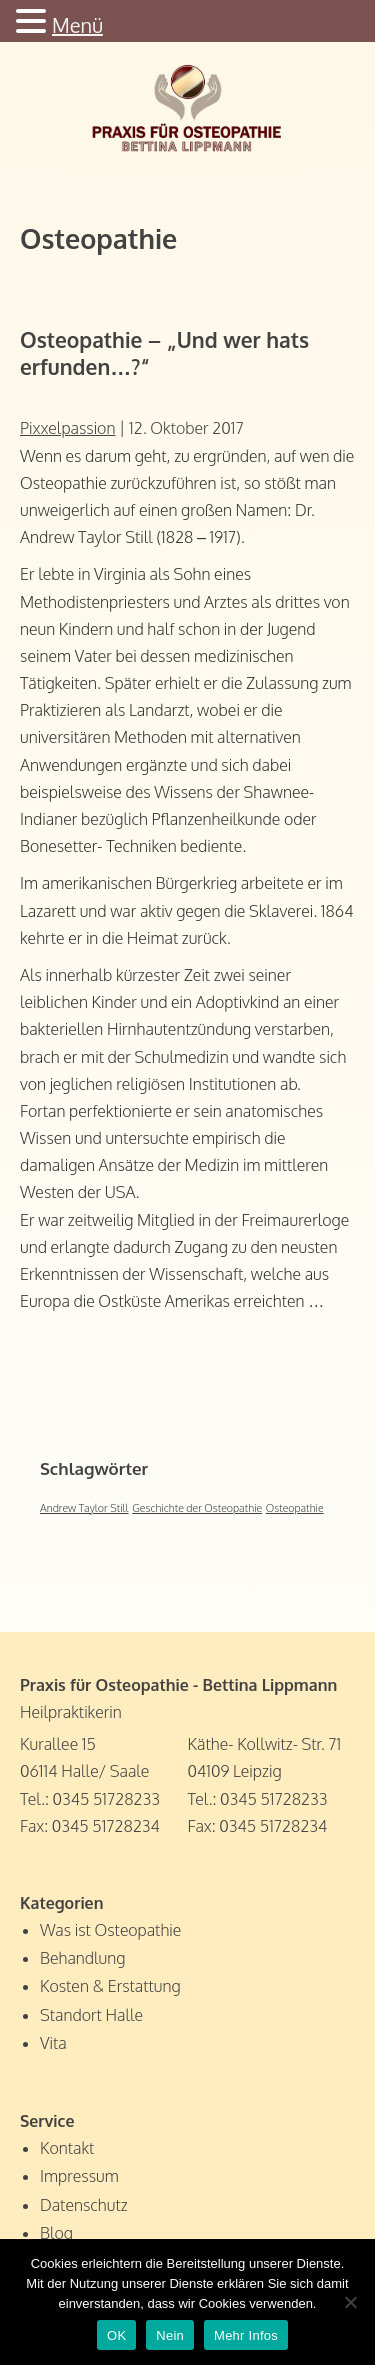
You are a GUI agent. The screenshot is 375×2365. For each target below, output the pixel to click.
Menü (77, 25)
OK (116, 2335)
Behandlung (82, 1958)
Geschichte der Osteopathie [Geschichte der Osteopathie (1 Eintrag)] (197, 1508)
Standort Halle (91, 2015)
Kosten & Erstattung (110, 1986)
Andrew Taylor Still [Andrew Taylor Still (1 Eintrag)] (84, 1508)
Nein (170, 2335)
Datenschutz (84, 2205)
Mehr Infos (246, 2335)
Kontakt (67, 2148)
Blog (56, 2233)
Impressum (79, 2176)
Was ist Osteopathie (110, 1930)
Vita (53, 2043)
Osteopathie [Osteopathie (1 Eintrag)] (295, 1508)
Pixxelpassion (67, 428)
